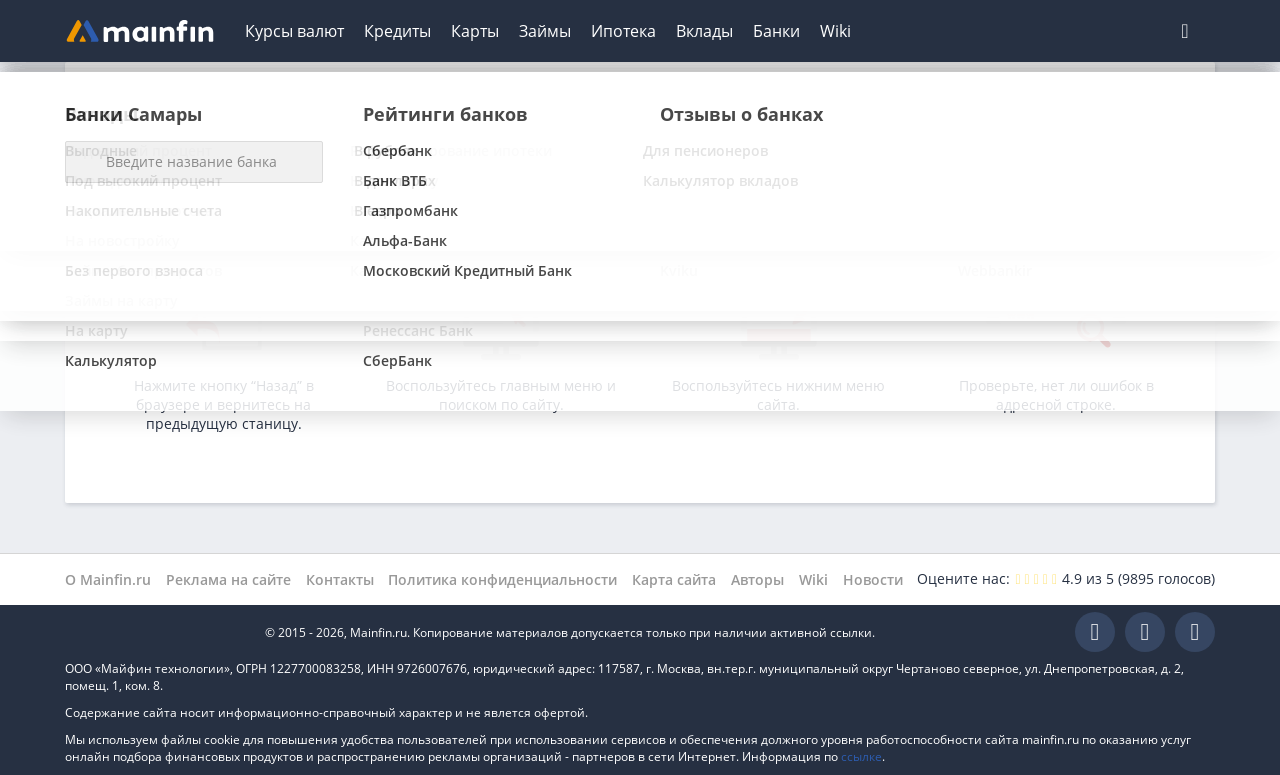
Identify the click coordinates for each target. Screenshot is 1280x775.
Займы (545, 31)
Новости (873, 579)
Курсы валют (294, 31)
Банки (776, 31)
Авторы (757, 579)
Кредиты (397, 31)
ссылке (861, 756)
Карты (475, 31)
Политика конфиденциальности (502, 579)
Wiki (835, 31)
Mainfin (155, 632)
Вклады (704, 31)
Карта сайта (674, 579)
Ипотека (623, 31)
